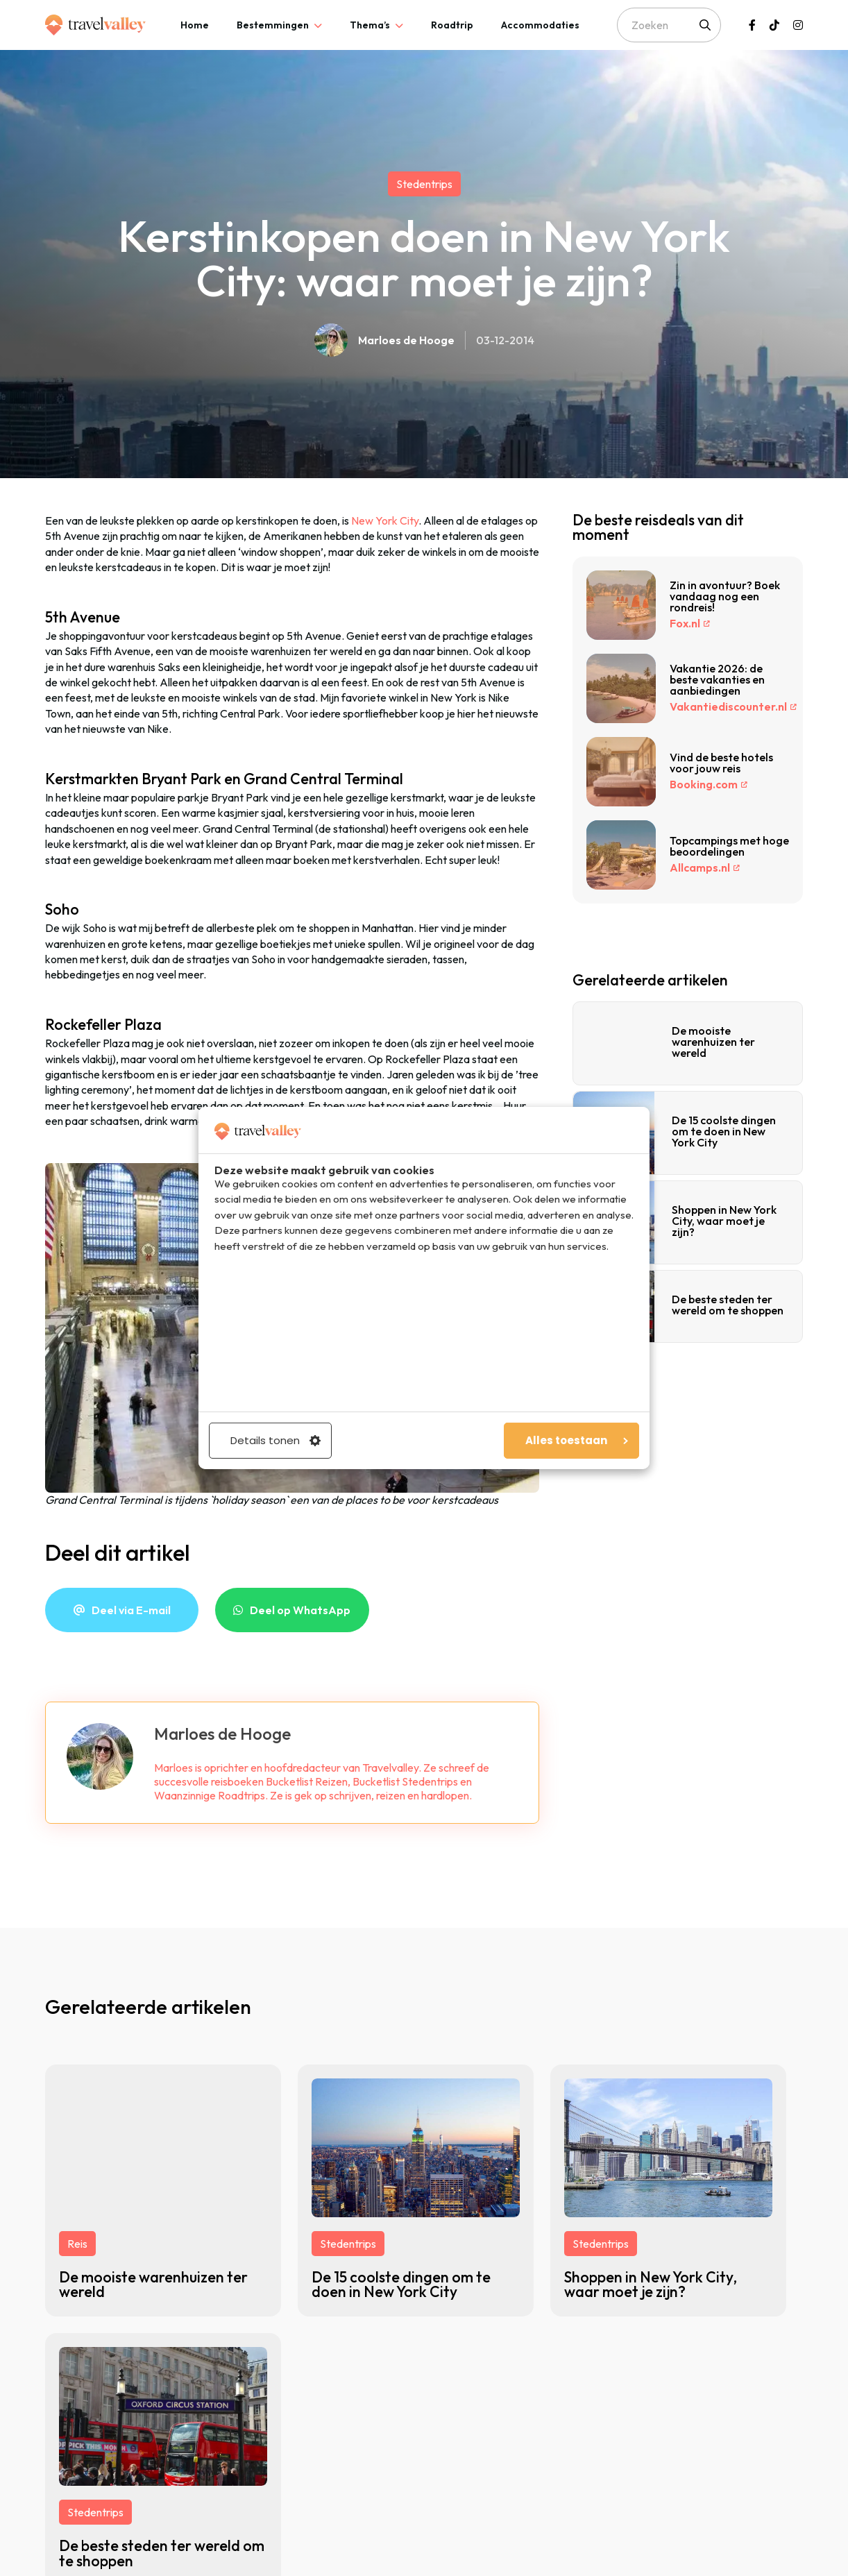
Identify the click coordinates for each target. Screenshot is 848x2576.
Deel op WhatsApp (300, 1610)
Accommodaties (540, 25)
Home (194, 25)
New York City (384, 520)
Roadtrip (452, 25)
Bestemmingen (273, 25)
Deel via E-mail (131, 1610)
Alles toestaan (576, 1440)
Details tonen (275, 1440)
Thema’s (370, 25)
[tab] (194, 25)
